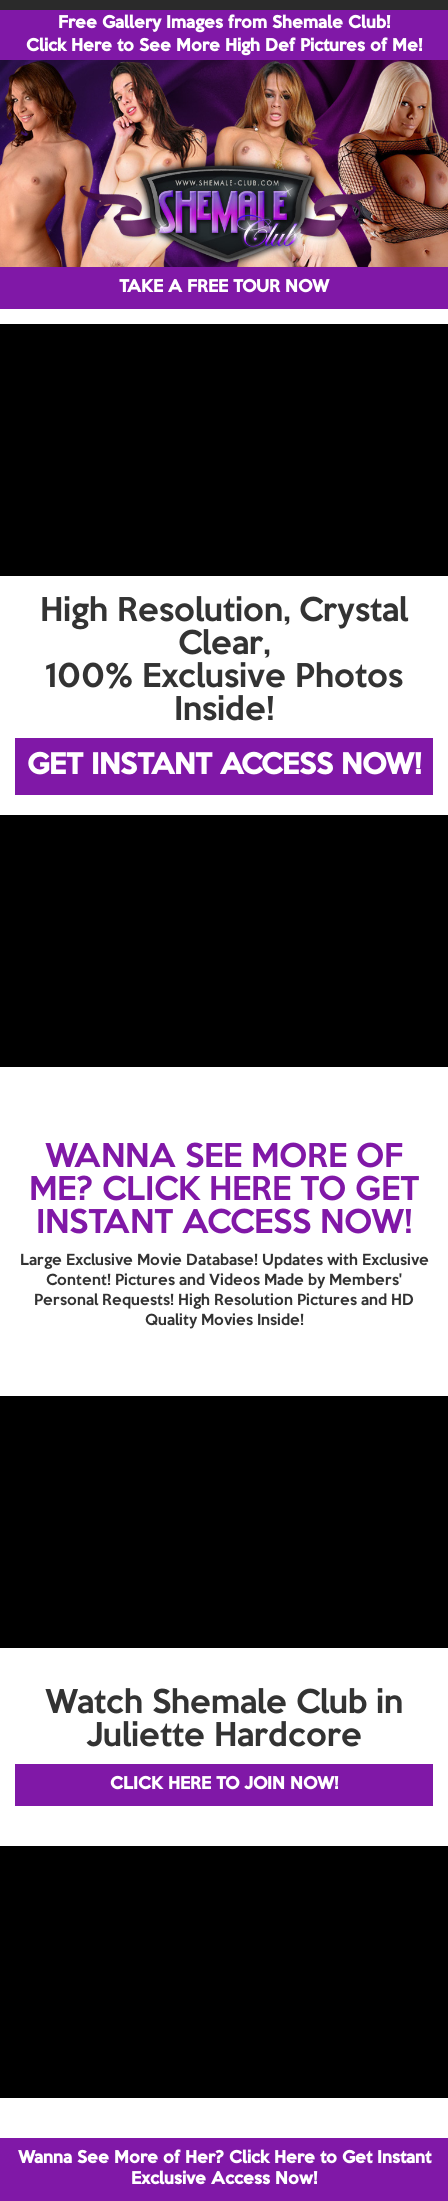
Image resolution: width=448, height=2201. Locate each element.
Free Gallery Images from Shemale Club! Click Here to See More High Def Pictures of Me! (224, 35)
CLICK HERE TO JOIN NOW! (224, 1784)
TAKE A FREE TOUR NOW (224, 287)
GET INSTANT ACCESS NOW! (224, 766)
